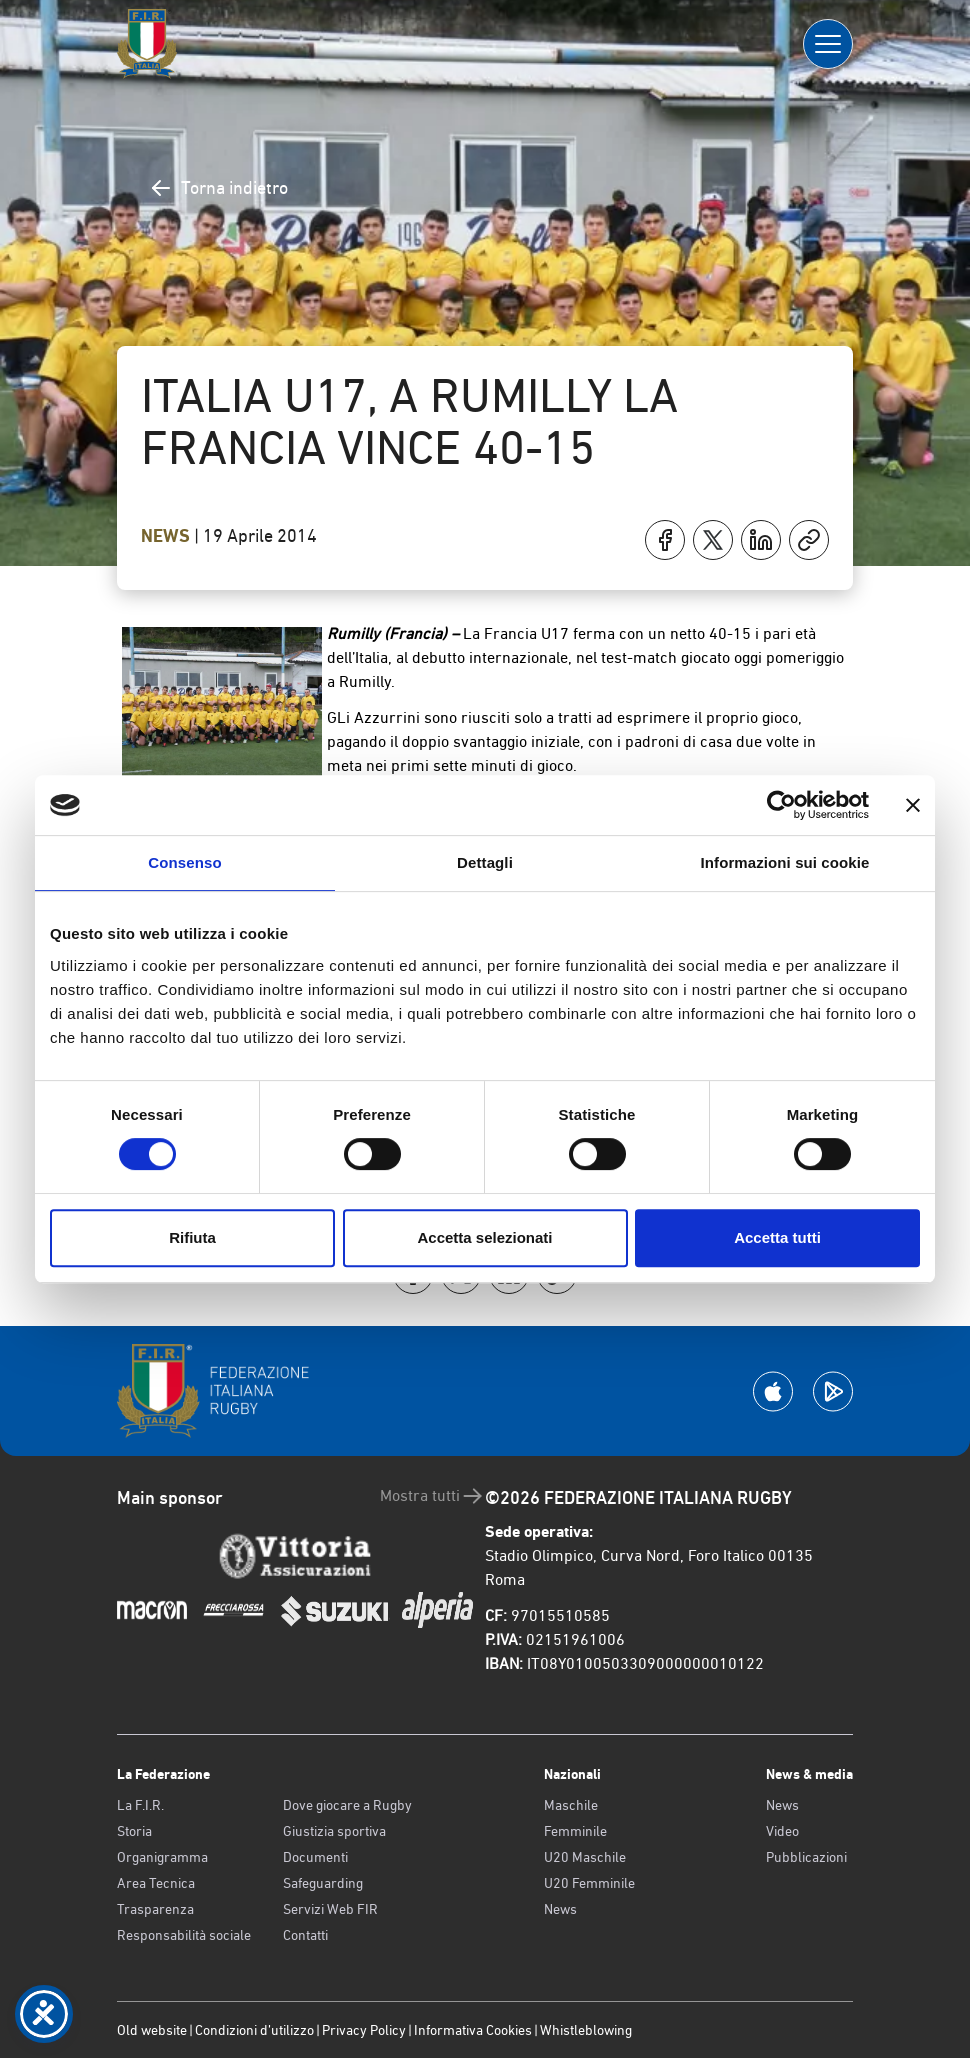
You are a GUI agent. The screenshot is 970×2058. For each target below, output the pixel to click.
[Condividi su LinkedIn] (761, 540)
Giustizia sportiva (334, 1831)
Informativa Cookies (473, 2030)
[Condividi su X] (713, 540)
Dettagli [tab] (485, 862)
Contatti (305, 1935)
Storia (134, 1831)
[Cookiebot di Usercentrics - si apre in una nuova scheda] (781, 805)
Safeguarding (323, 1883)
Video (782, 1831)
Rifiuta (192, 1237)
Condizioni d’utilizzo (254, 2030)
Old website (152, 2030)
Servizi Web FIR (330, 1909)
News (167, 536)
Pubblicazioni (806, 1857)
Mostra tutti (432, 1496)
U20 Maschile (585, 1857)
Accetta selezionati (484, 1237)
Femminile (575, 1831)
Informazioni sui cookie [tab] (785, 862)
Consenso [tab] (184, 862)
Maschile (571, 1805)
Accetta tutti (777, 1237)
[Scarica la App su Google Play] (833, 1391)
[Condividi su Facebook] (665, 540)
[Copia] (809, 540)
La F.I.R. (140, 1805)
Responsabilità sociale (184, 1935)
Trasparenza (155, 1909)
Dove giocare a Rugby (347, 1805)
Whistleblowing (586, 2030)
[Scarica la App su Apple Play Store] (773, 1391)
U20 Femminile (589, 1883)
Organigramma (162, 1857)
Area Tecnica (156, 1883)
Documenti (315, 1857)
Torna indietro (218, 188)
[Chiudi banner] (913, 805)
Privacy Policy (364, 2030)
